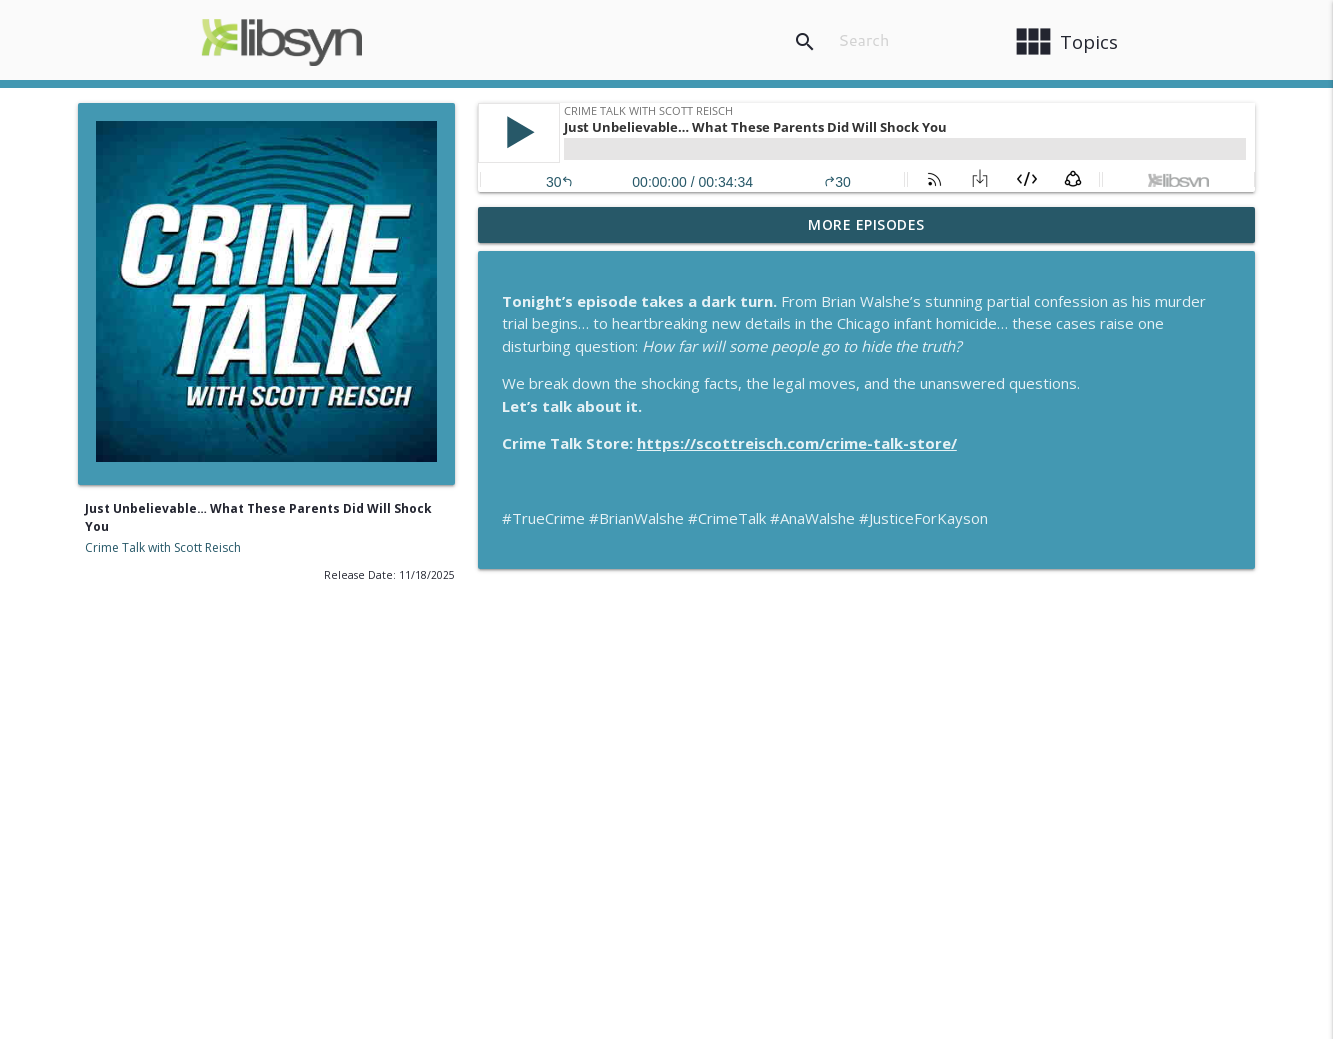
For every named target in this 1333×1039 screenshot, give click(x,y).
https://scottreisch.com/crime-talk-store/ (797, 443)
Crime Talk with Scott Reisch (163, 547)
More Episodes (866, 224)
